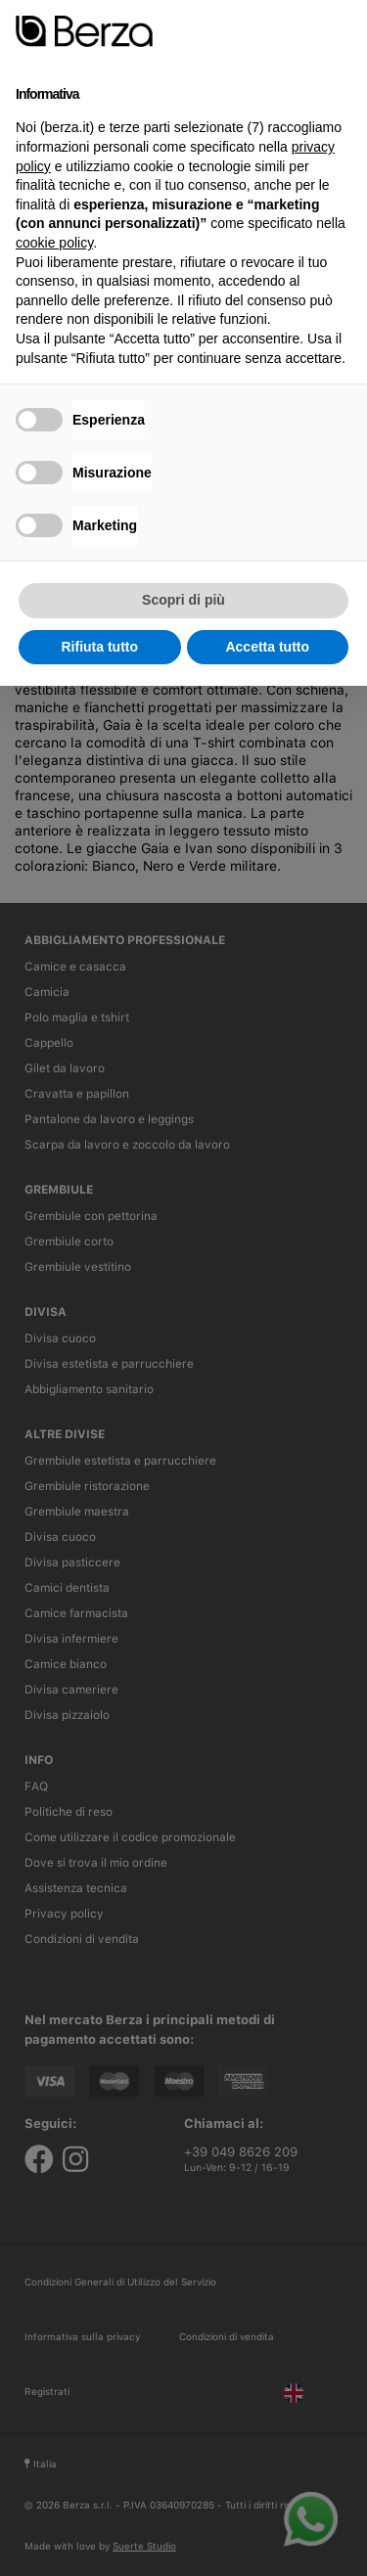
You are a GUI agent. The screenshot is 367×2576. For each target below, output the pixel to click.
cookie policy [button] (54, 242)
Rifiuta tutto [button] (99, 647)
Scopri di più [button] (183, 600)
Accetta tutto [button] (267, 647)
